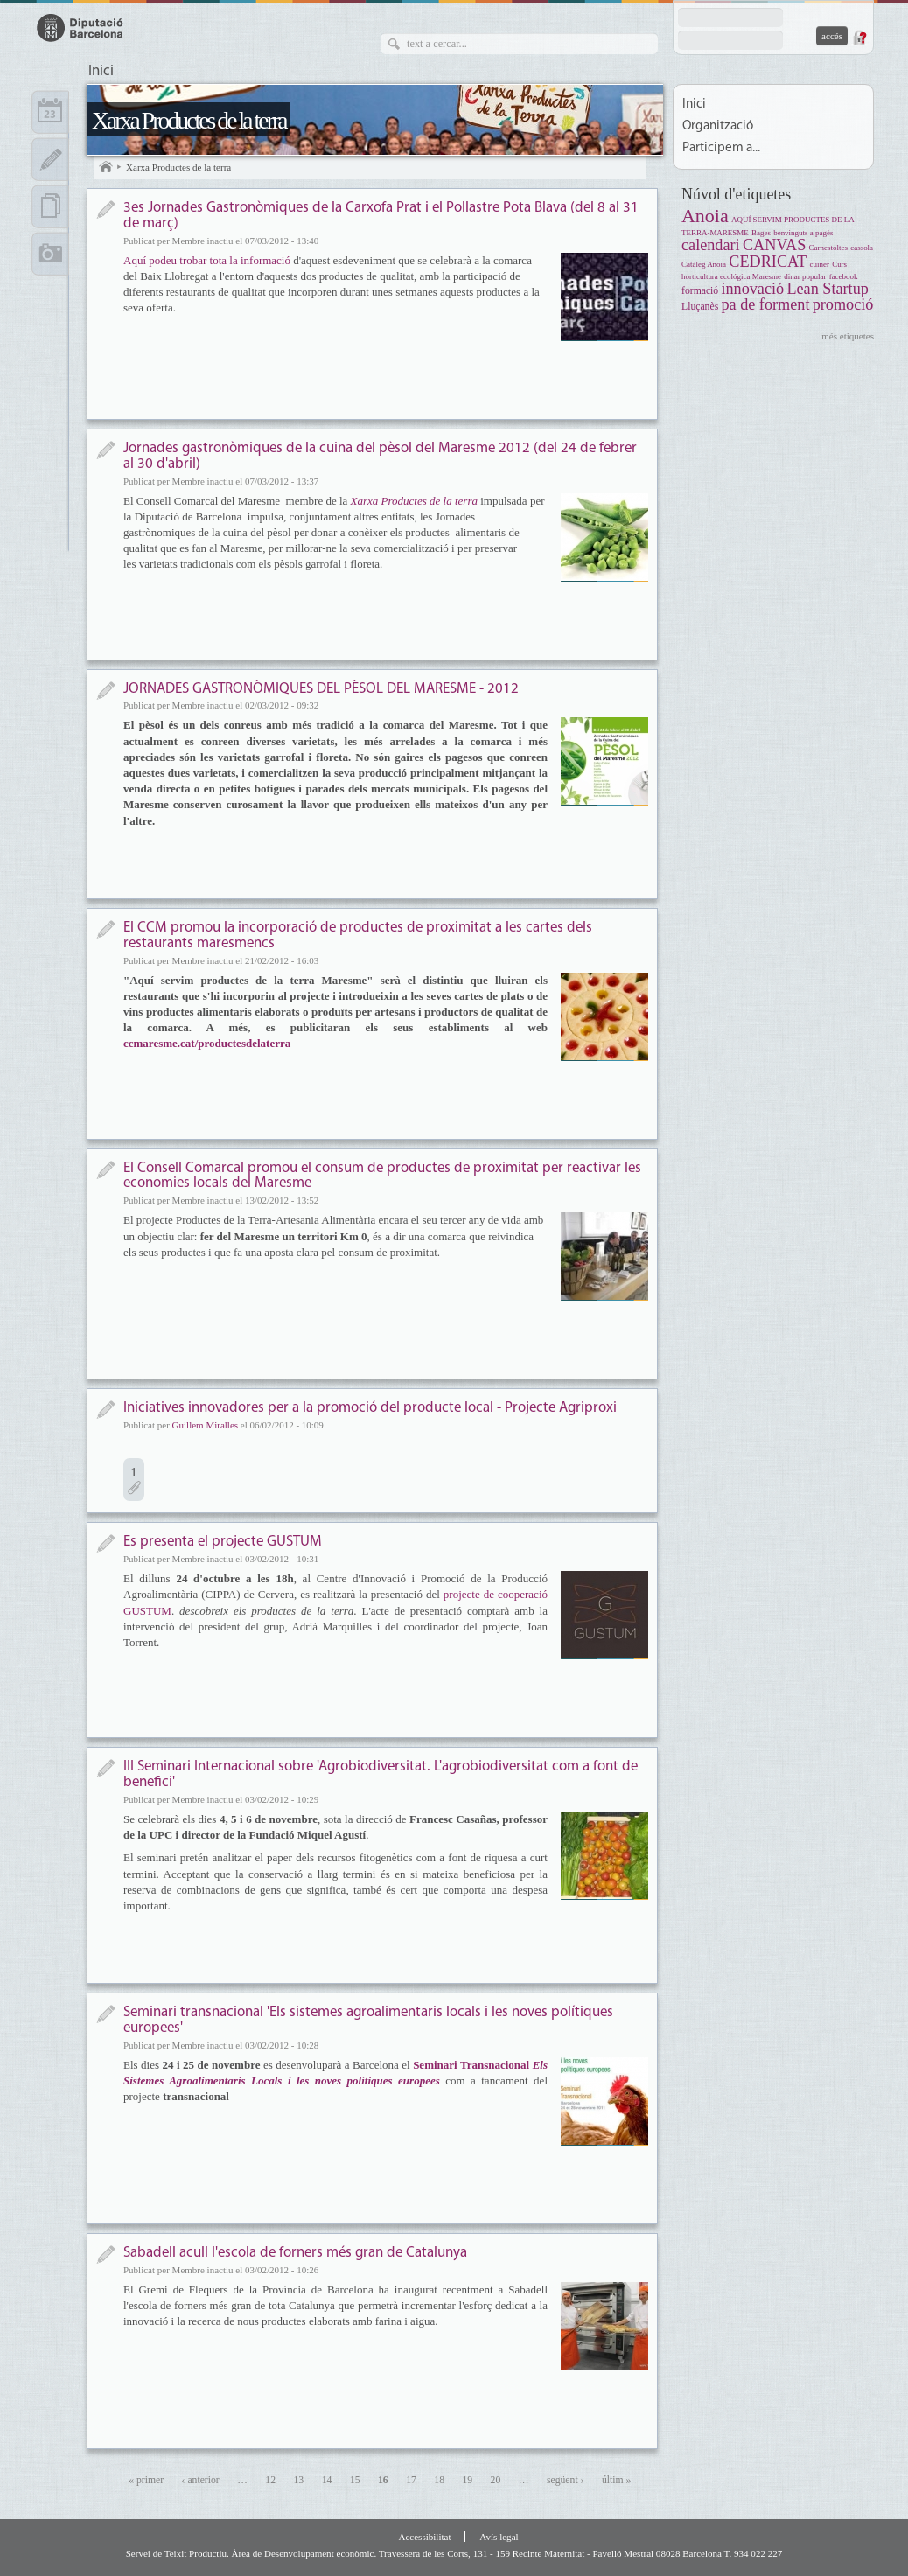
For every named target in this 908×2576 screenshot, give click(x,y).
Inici (101, 72)
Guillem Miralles (205, 1425)
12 (270, 2480)
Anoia (705, 216)
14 (327, 2480)
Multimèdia (50, 254)
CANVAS (774, 245)
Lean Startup (827, 288)
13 (299, 2480)
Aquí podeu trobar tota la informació (208, 260)
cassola (861, 247)
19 (467, 2480)
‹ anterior (201, 2480)
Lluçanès (699, 306)
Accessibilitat (424, 2536)
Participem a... (721, 148)
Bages (761, 232)
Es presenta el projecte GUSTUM (222, 1541)
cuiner (818, 264)
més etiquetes (847, 336)
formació (699, 291)
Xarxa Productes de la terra (189, 120)
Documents (50, 206)
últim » (616, 2480)
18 (439, 2480)
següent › (565, 2480)
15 (355, 2480)
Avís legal (498, 2536)
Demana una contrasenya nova (859, 37)
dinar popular (805, 276)
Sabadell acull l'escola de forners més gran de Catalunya (295, 2252)
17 (411, 2480)
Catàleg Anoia (703, 264)
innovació (752, 288)
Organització (717, 126)
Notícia (105, 209)
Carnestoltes (828, 247)
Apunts (50, 159)
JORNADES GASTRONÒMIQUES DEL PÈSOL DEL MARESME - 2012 (321, 688)
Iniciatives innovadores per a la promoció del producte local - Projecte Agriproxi (370, 1407)
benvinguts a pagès (803, 232)
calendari (710, 245)
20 (496, 2480)
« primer (146, 2480)
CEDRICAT (768, 261)
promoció (843, 304)
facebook (843, 276)
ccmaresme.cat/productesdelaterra (206, 1043)
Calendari (50, 112)
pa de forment (765, 304)
